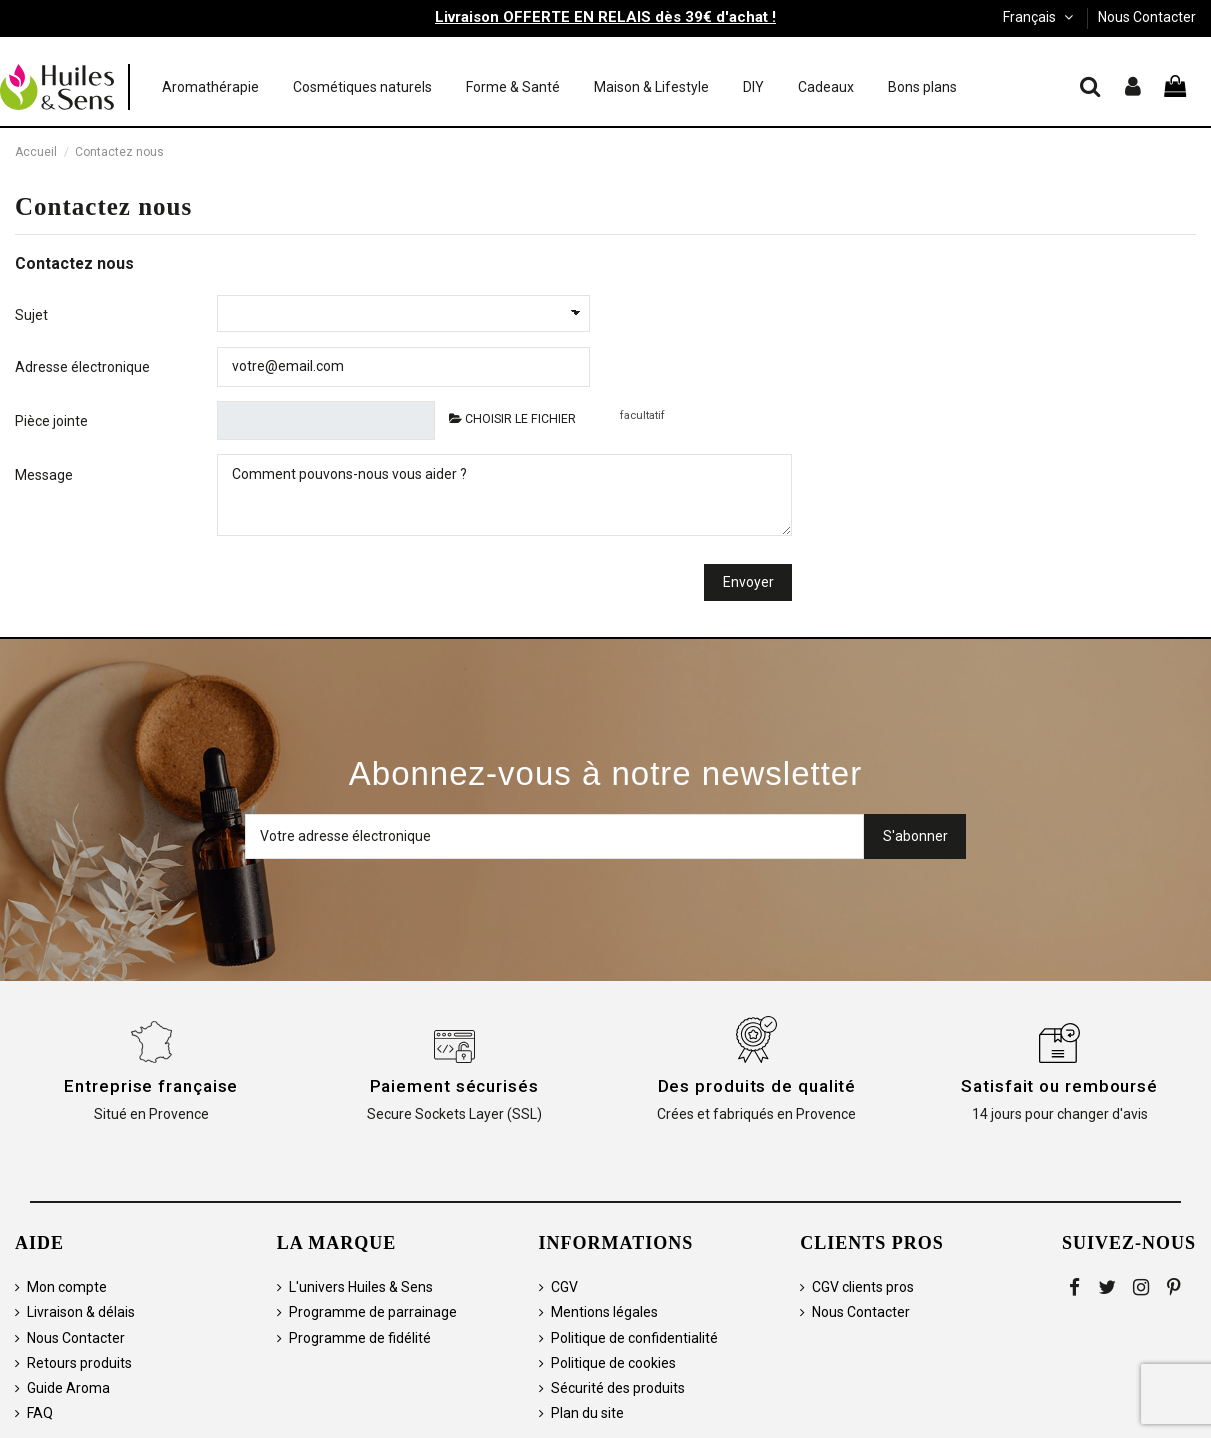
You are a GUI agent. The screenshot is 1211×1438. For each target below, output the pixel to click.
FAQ (40, 1413)
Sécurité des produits (618, 1388)
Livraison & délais (81, 1312)
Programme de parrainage (373, 1312)
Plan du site (587, 1413)
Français (1040, 17)
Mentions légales (604, 1312)
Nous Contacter (1147, 17)
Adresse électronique (82, 367)
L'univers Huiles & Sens (361, 1287)
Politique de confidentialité (634, 1338)
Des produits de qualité (757, 1086)
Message (44, 475)
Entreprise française (151, 1086)
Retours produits (79, 1363)
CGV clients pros (863, 1287)
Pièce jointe (51, 421)
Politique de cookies (613, 1363)
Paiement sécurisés (454, 1086)
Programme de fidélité (360, 1338)
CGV (564, 1287)
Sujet (31, 315)
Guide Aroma (68, 1388)
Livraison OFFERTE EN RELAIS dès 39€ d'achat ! (605, 17)
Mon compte (67, 1287)
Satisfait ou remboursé (1059, 1086)
